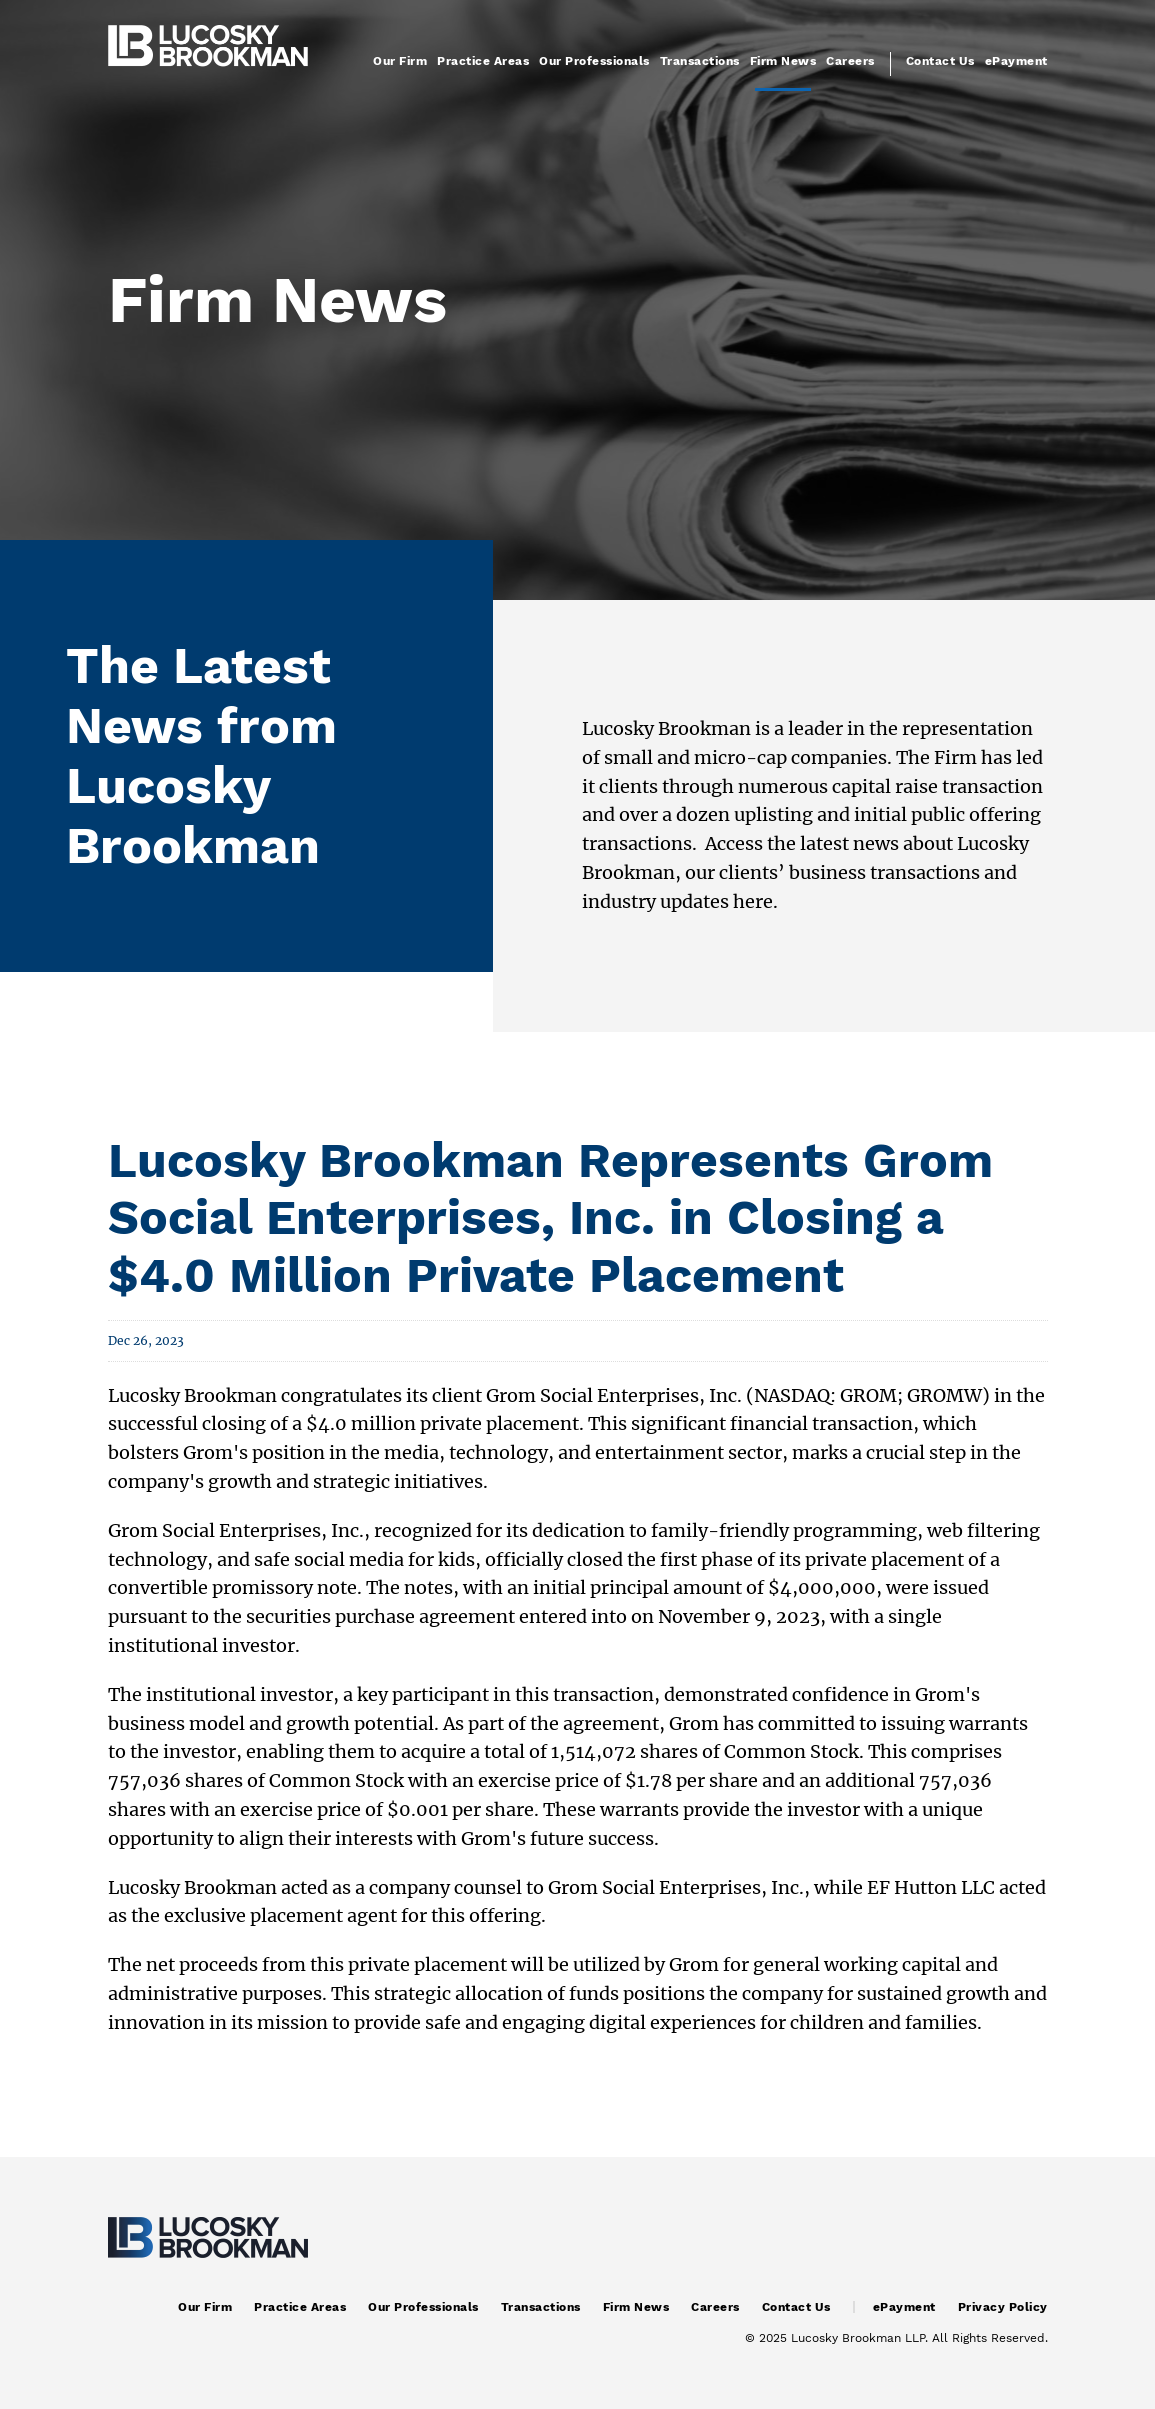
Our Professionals (594, 61)
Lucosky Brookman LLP (858, 2338)
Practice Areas (483, 61)
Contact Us (940, 61)
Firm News (783, 61)
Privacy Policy (1003, 2307)
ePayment (1016, 61)
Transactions (700, 61)
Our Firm (400, 61)
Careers (850, 61)
